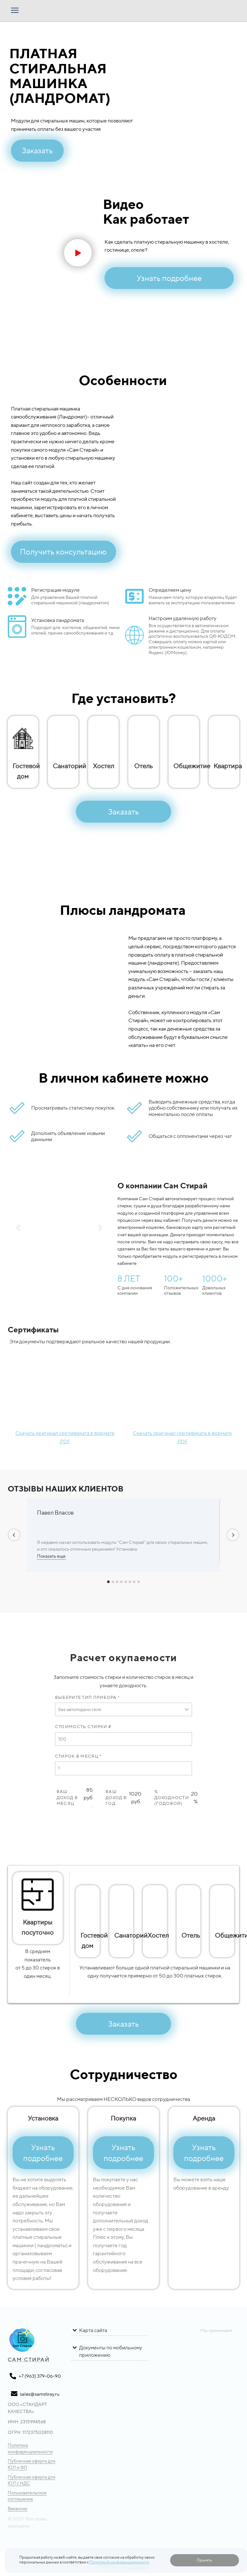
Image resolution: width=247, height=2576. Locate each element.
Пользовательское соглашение (22, 2496)
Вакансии (13, 2508)
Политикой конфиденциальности (119, 2562)
